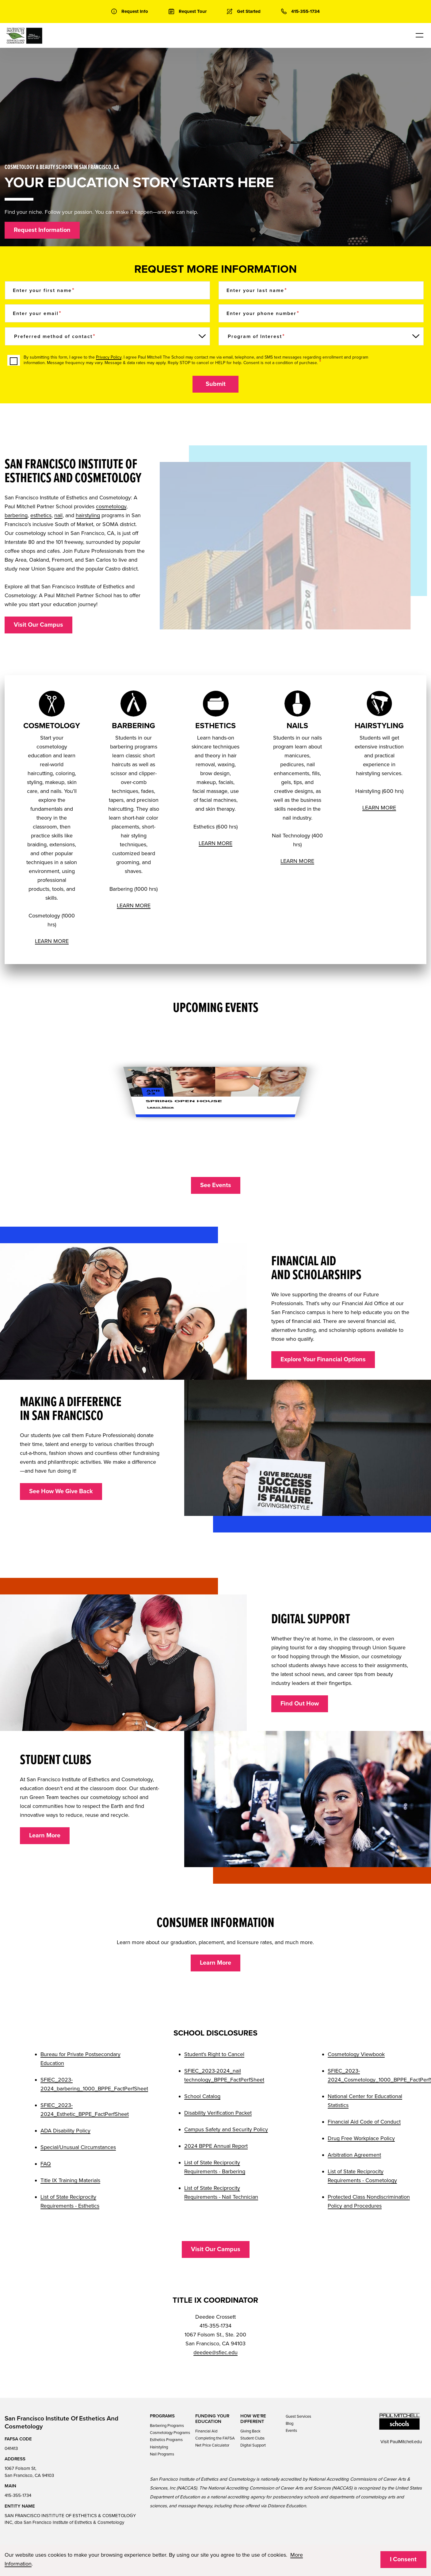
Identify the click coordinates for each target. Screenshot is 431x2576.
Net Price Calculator (212, 2445)
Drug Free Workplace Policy (361, 2138)
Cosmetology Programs (170, 2432)
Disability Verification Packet (218, 2112)
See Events (215, 1185)
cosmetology (111, 506)
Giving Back (250, 2431)
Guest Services (298, 2416)
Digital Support (253, 2445)
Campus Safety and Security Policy (226, 2129)
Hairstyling (159, 2447)
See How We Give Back (61, 1491)
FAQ (45, 2163)
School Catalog (202, 2096)
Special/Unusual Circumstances (78, 2147)
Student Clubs (252, 2438)
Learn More (44, 1835)
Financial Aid (206, 2431)
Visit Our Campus (38, 625)
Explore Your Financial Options (323, 1359)
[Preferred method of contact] (107, 336)
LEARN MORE (52, 941)
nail (58, 515)
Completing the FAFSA (215, 2438)
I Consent (403, 2559)
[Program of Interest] (321, 336)
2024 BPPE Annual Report (216, 2146)
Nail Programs (162, 2454)
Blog (289, 2423)
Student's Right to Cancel (214, 2054)
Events (291, 2430)
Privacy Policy (108, 357)
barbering (16, 515)
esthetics (40, 515)
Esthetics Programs (166, 2439)
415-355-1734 (18, 2495)
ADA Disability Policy (65, 2130)
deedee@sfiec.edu (215, 2352)
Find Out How (299, 1703)
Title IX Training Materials (70, 2180)
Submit (216, 384)
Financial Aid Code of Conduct (364, 2121)
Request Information (42, 230)
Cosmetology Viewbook (356, 2054)
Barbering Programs (167, 2425)
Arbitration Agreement (354, 2154)
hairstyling (88, 515)
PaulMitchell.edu (406, 2441)
